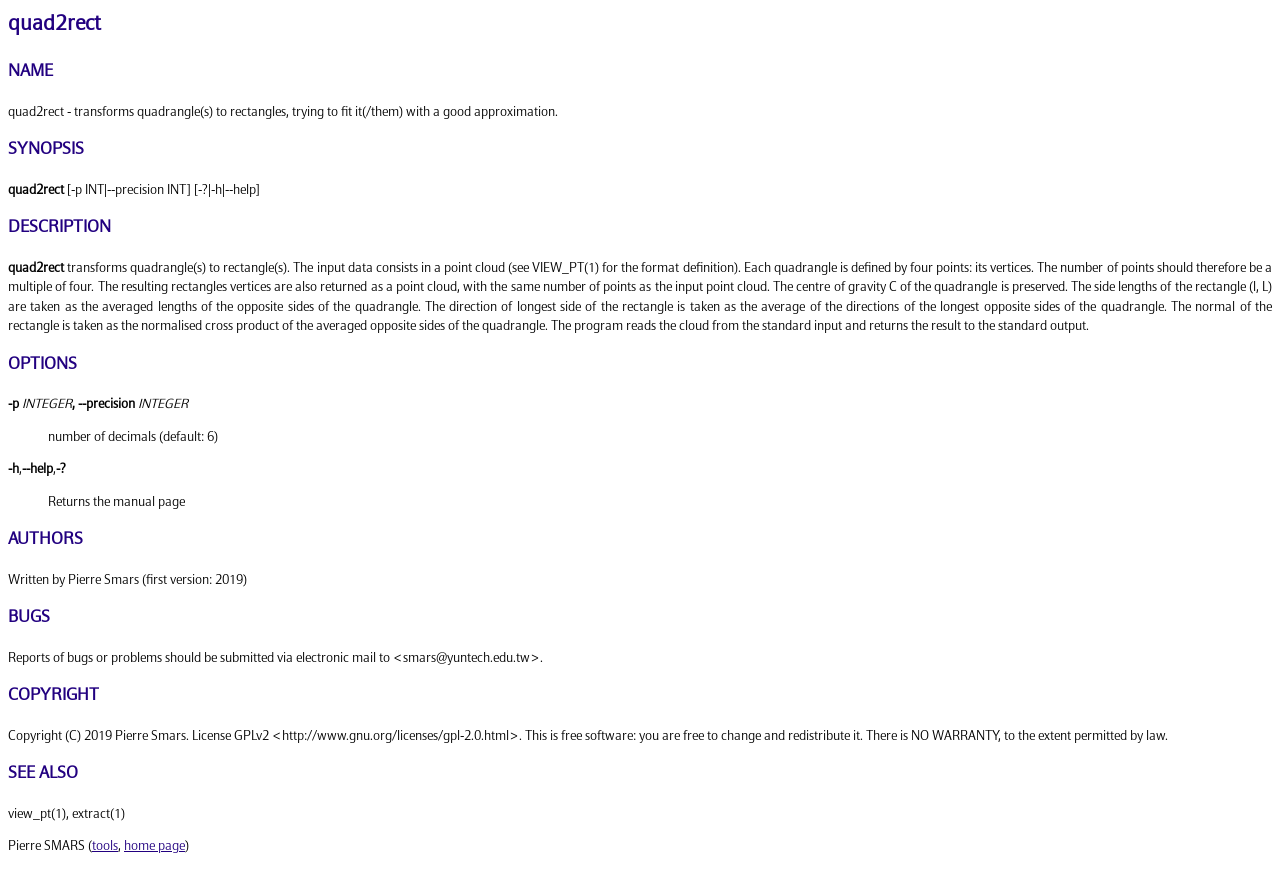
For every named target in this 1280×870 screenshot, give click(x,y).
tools (105, 846)
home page (154, 846)
